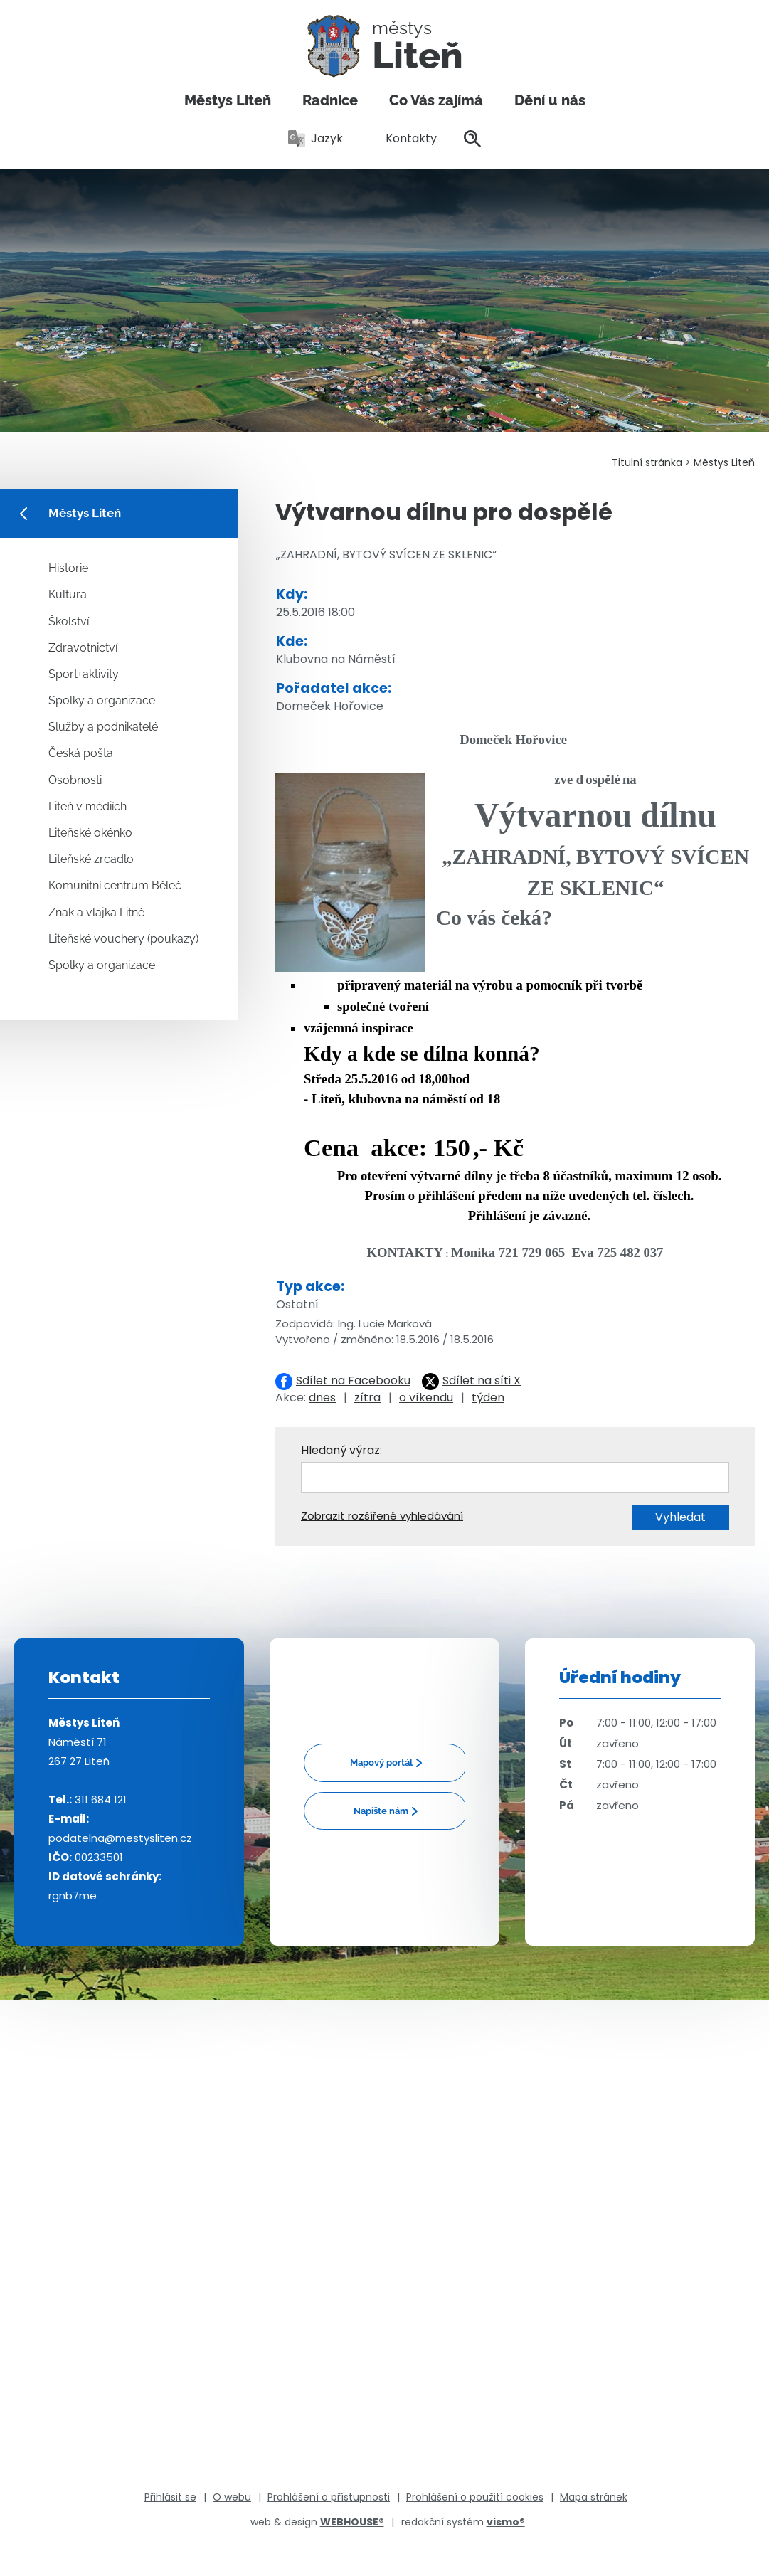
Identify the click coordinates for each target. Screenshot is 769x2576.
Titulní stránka (647, 462)
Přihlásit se (170, 2497)
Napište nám (381, 1811)
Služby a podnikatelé (103, 726)
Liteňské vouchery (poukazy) (123, 938)
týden (488, 1397)
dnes (322, 1397)
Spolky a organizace (101, 700)
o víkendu (426, 1397)
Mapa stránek (593, 2497)
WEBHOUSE (352, 2522)
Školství (68, 621)
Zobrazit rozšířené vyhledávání (382, 1515)
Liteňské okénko (90, 832)
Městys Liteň (227, 100)
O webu (232, 2497)
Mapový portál (381, 1762)
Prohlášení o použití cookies (474, 2497)
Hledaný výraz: (341, 1450)
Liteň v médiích (87, 806)
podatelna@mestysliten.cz (120, 1837)
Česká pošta (80, 753)
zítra (367, 1397)
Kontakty (403, 138)
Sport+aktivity (83, 674)
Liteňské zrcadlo (91, 859)
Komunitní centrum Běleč (114, 885)
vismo (506, 2522)
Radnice (330, 100)
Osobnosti (75, 780)
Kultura (67, 594)
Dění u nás (549, 100)
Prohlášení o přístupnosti (328, 2497)
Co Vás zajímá (436, 100)
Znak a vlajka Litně (96, 912)
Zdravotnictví (82, 647)
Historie (68, 568)
